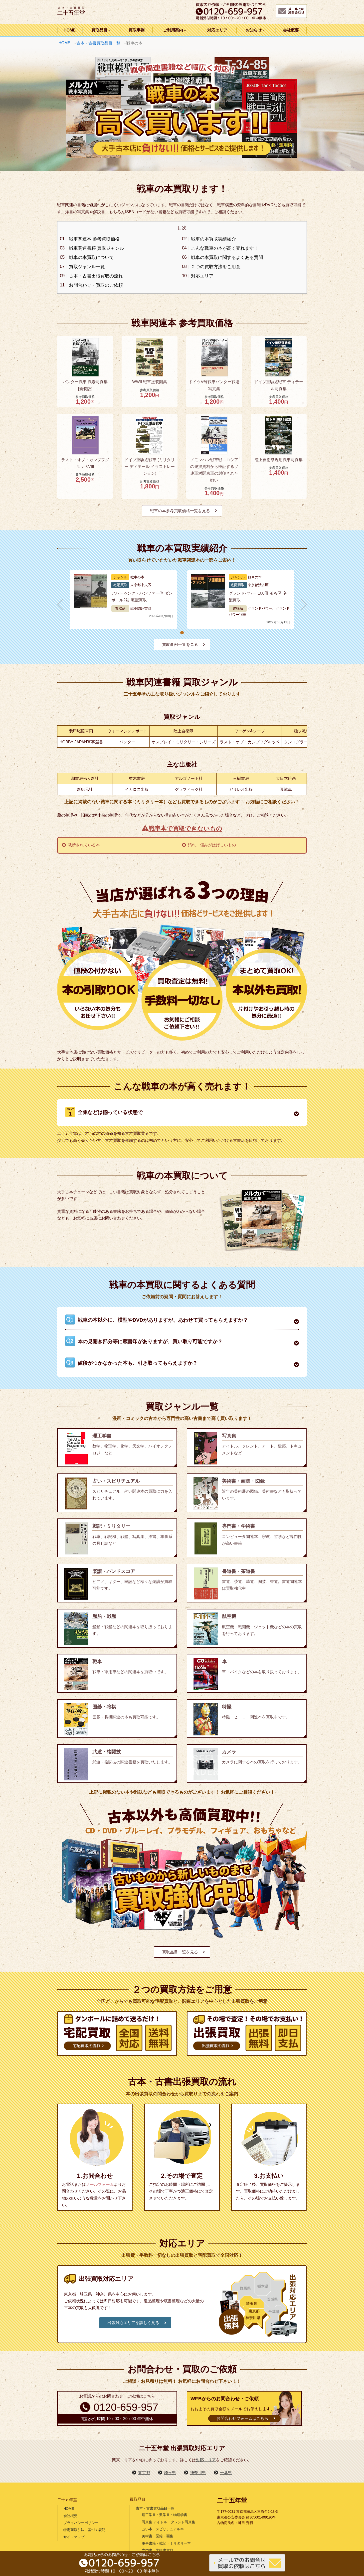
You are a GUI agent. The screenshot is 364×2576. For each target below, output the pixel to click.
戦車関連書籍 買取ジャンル (96, 248)
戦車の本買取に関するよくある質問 (227, 257)
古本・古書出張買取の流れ (96, 275)
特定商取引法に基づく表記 (84, 2530)
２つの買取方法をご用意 (215, 266)
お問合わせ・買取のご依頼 (96, 285)
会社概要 (291, 30)
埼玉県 (170, 2473)
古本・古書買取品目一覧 (98, 43)
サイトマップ (73, 2537)
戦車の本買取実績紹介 (213, 238)
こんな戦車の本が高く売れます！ (224, 248)
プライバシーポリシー (80, 2523)
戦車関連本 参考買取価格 (94, 238)
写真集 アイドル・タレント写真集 (168, 2522)
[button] (182, 632)
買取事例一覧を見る (180, 644)
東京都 (144, 2473)
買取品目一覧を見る (180, 1952)
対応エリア (217, 30)
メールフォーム (100, 2184)
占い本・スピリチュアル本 (163, 2529)
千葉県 (226, 2473)
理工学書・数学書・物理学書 (164, 2515)
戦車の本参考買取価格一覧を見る (180, 511)
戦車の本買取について (91, 257)
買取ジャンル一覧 (87, 266)
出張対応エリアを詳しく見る (133, 2323)
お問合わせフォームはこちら (242, 2418)
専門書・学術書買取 (157, 2550)
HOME (70, 30)
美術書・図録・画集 (157, 2536)
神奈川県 (198, 2473)
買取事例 (137, 30)
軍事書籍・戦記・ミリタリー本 (166, 2543)
